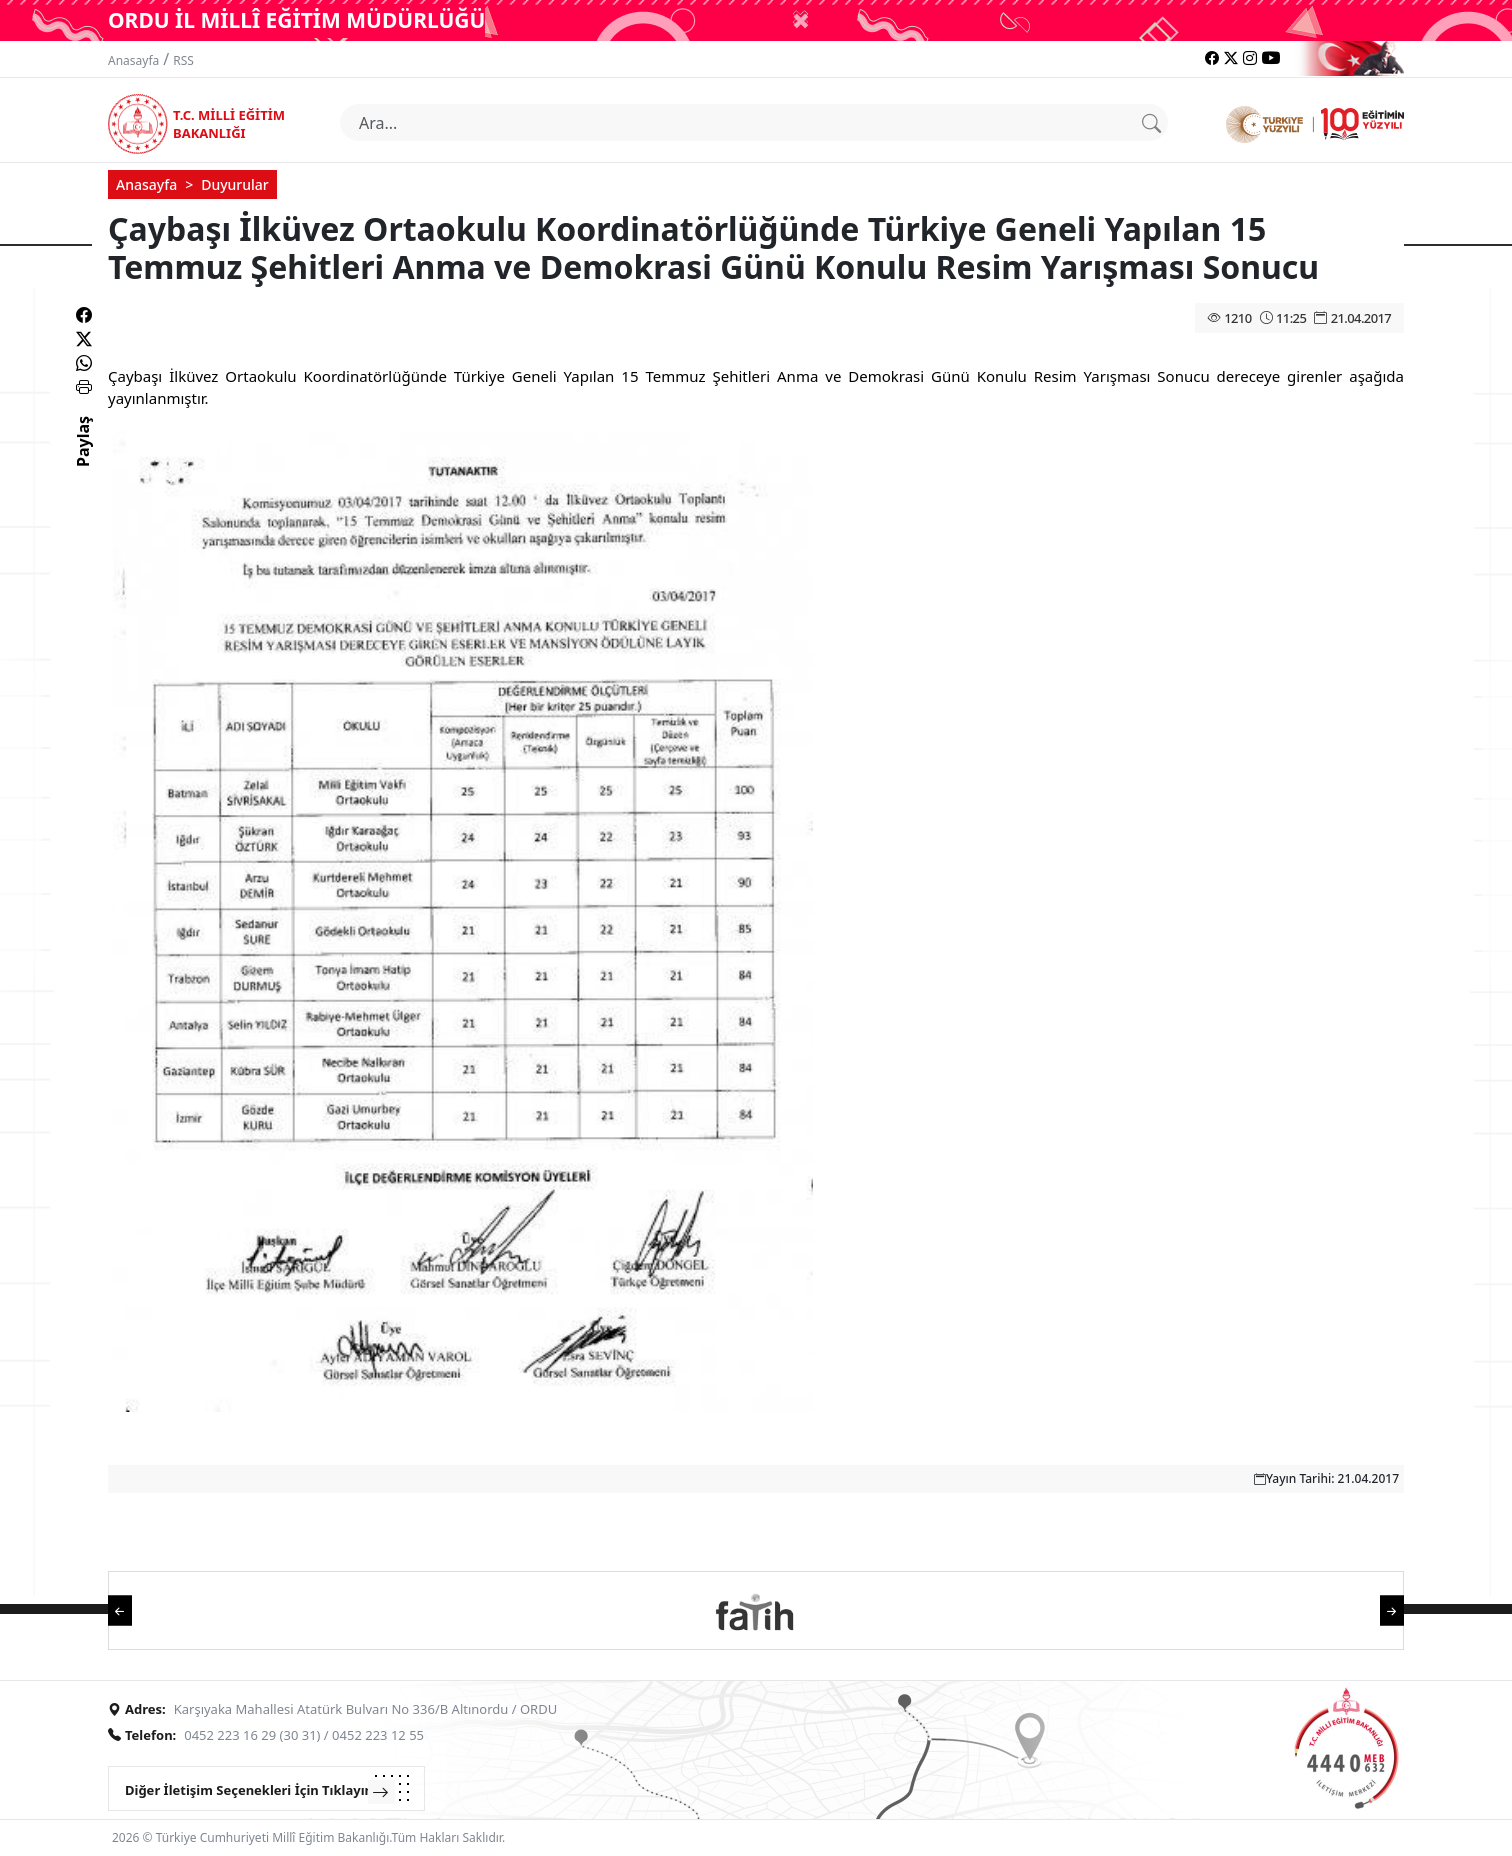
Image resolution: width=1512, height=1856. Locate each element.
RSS (183, 60)
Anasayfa (133, 60)
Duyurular (235, 184)
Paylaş (83, 459)
